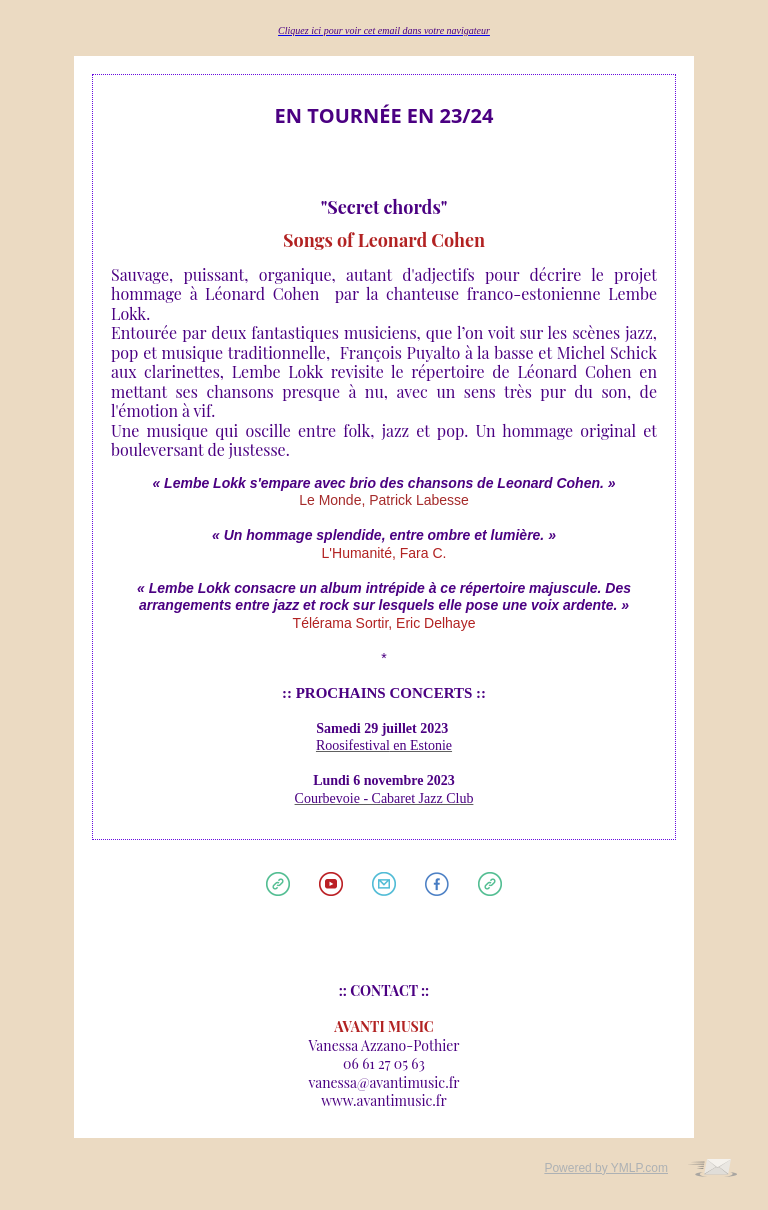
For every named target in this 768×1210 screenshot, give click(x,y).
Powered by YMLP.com (606, 1168)
